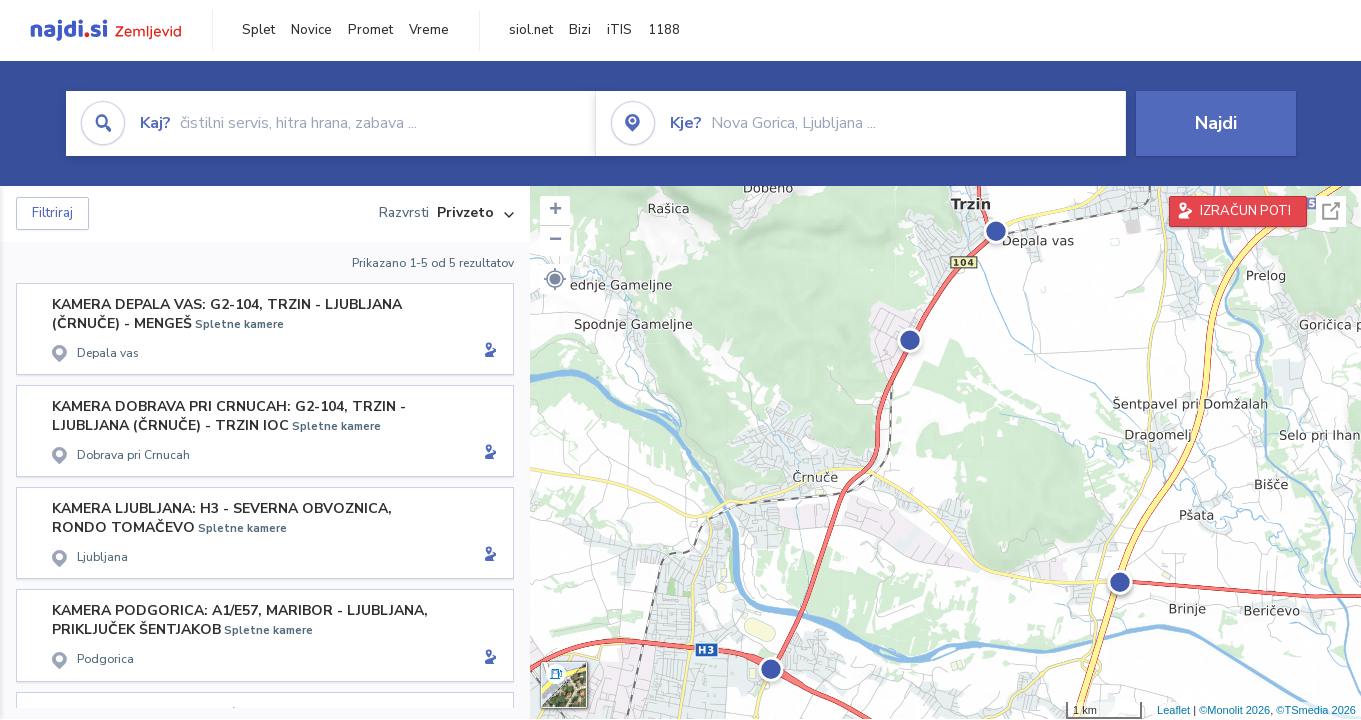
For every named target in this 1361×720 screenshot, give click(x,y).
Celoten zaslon (1331, 211)
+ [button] (555, 211)
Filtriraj (52, 213)
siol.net (531, 30)
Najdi (1216, 123)
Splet (258, 30)
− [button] (555, 241)
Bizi (580, 30)
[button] (555, 279)
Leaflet (1173, 710)
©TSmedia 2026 (1316, 710)
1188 (664, 30)
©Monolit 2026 (1234, 710)
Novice (311, 30)
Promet (370, 30)
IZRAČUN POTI (1245, 211)
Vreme (429, 30)
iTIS (619, 30)
